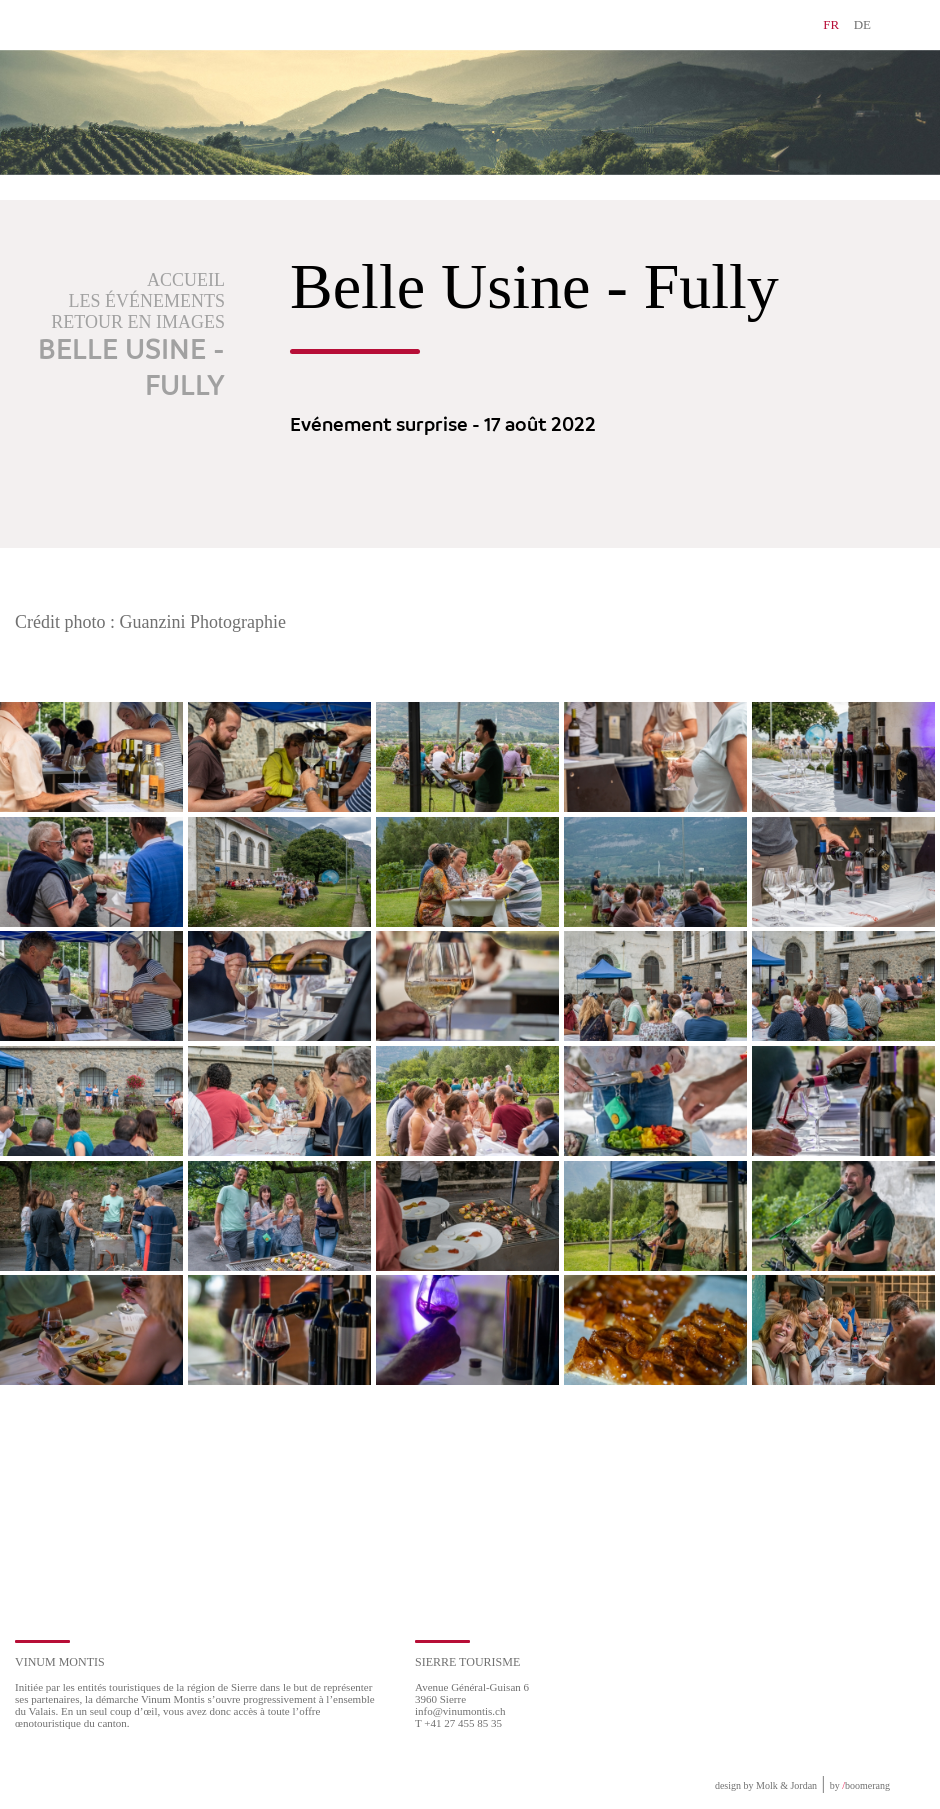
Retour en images (138, 322)
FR (831, 24)
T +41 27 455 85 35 (458, 1723)
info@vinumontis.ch (460, 1711)
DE (862, 24)
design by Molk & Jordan (766, 1785)
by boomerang (860, 1785)
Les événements (147, 301)
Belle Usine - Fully (131, 369)
